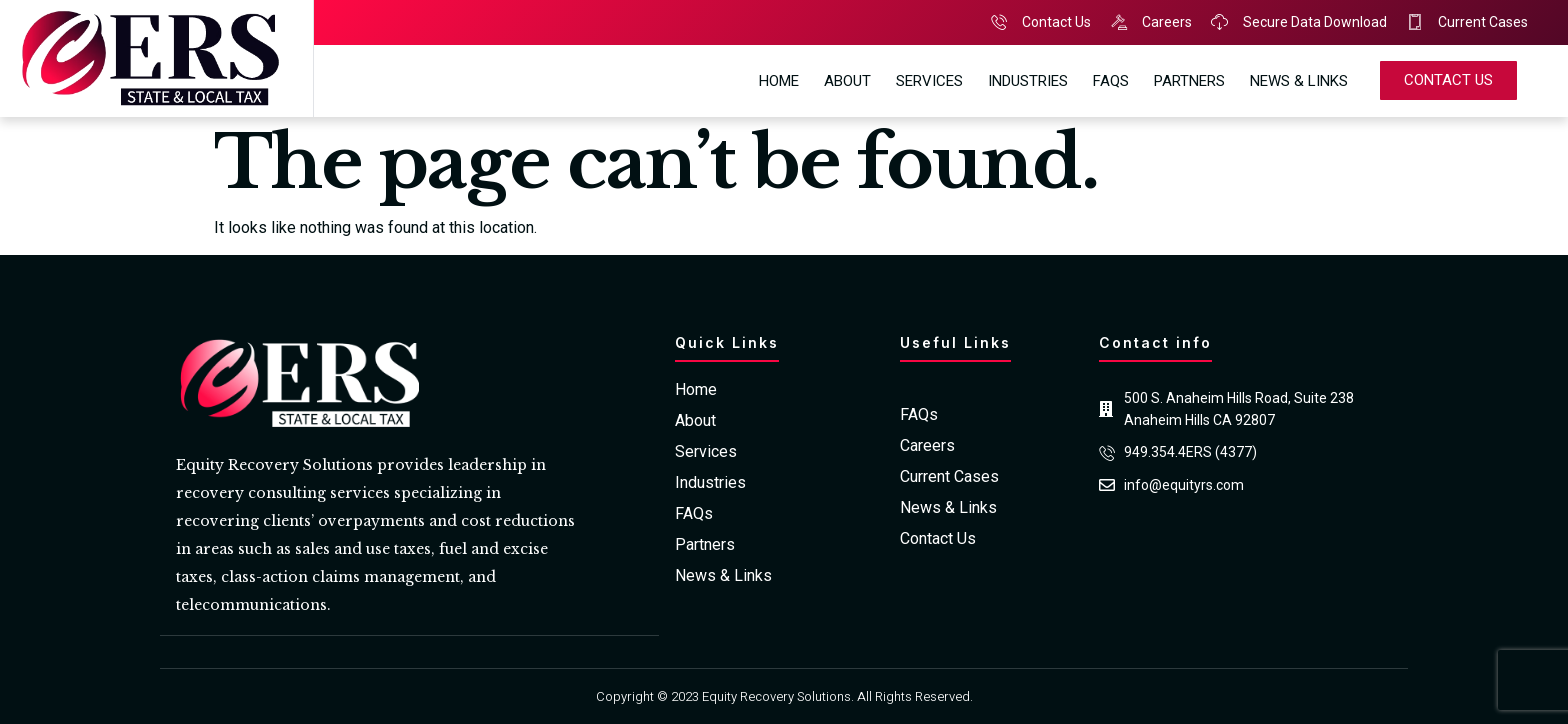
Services (929, 81)
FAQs (1111, 81)
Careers (927, 446)
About (847, 81)
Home (779, 81)
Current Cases (949, 477)
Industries (1028, 81)
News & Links (1299, 81)
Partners (1189, 81)
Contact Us (938, 539)
